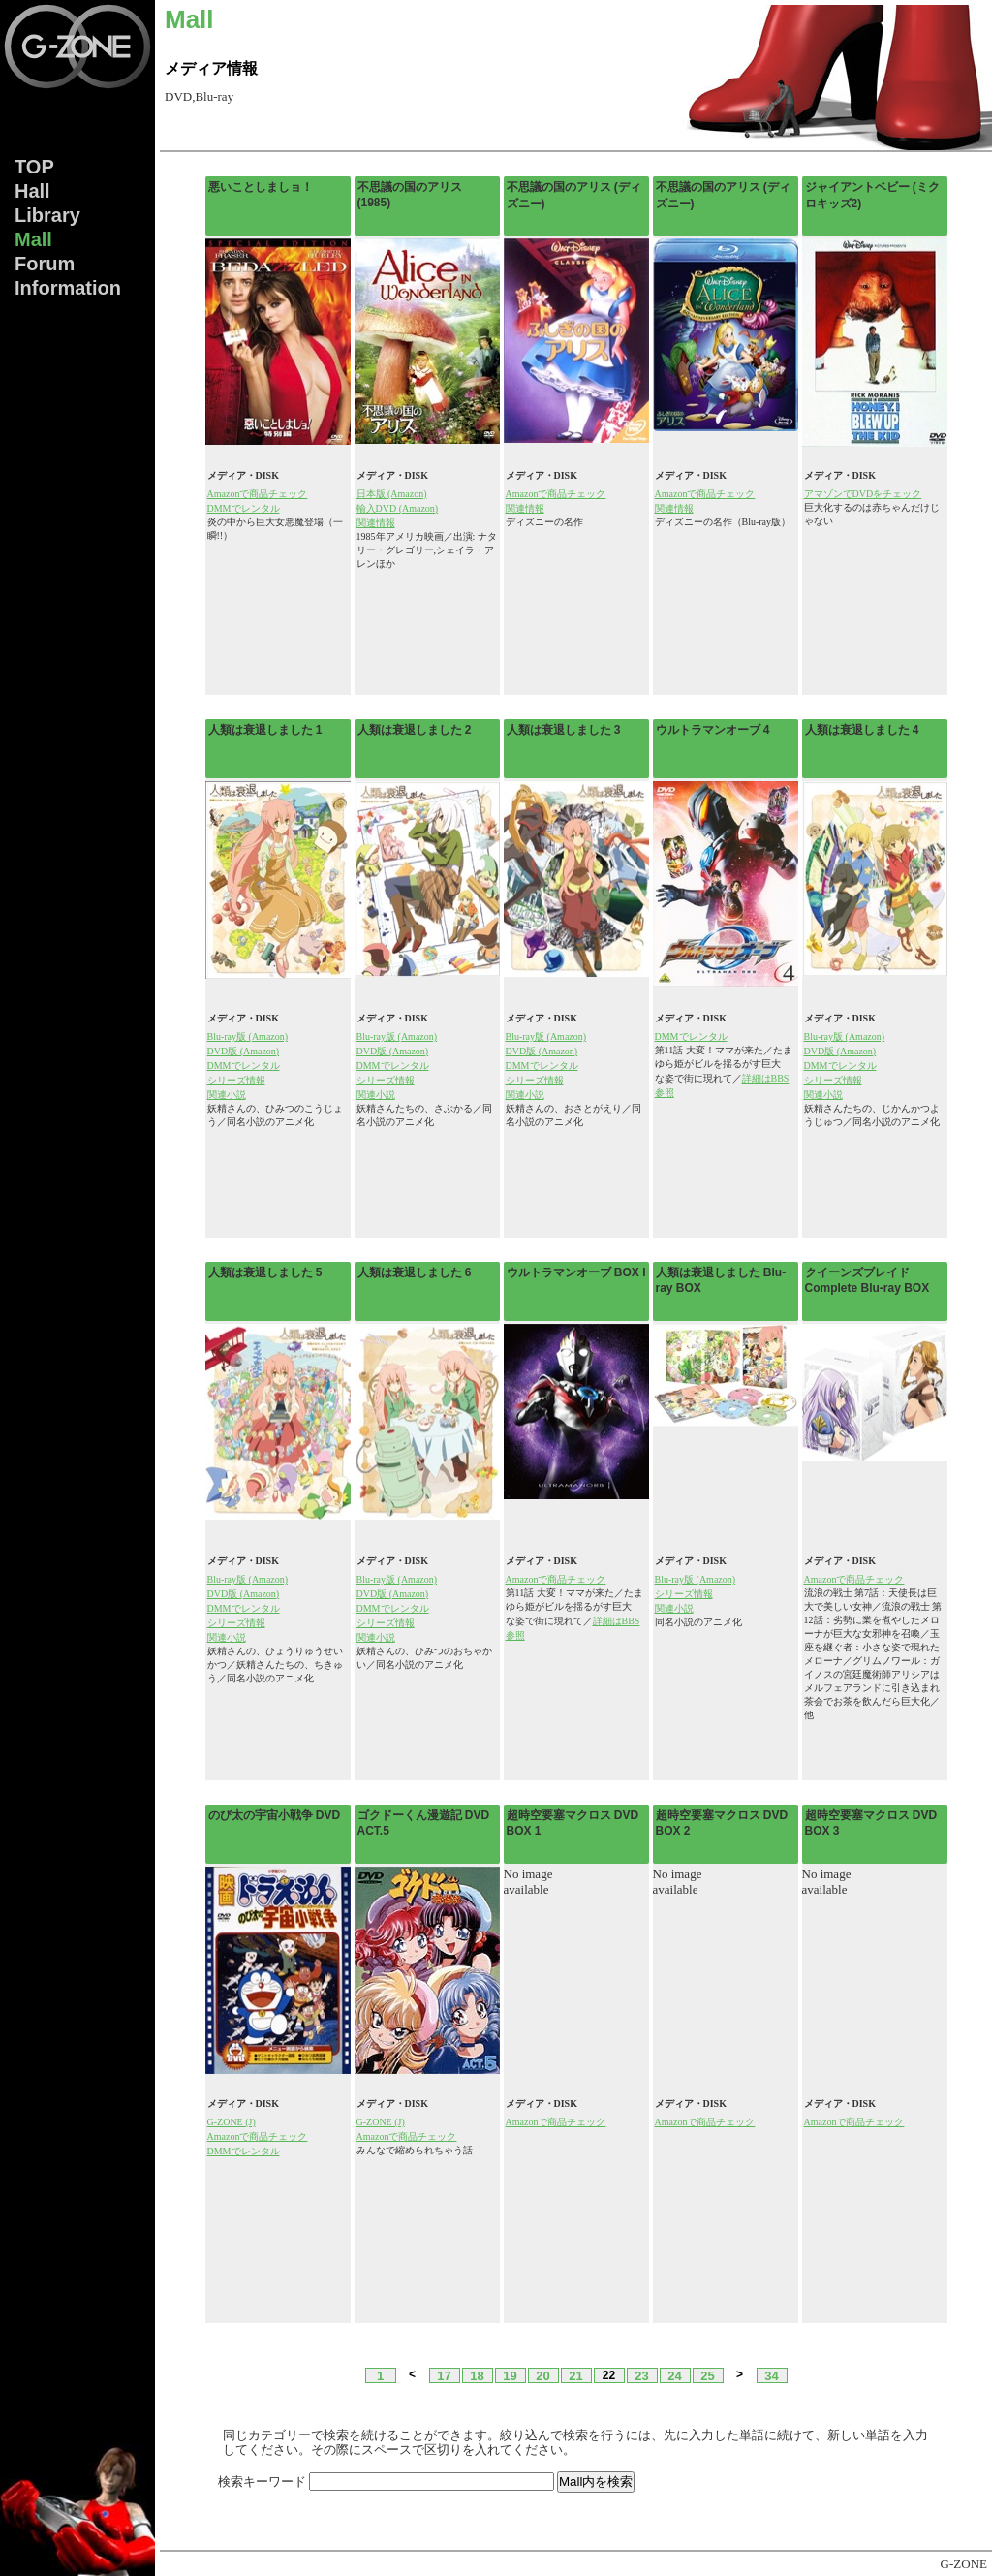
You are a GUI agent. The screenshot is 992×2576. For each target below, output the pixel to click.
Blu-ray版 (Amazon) (248, 1036)
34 (771, 2375)
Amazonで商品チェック (257, 493)
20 (542, 2375)
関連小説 (226, 1094)
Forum (45, 263)
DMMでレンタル (243, 508)
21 (575, 2375)
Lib (47, 215)
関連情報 (375, 523)
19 (509, 2375)
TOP (34, 166)
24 (674, 2375)
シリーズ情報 (236, 1080)
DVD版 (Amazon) (243, 1051)
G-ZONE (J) (231, 2122)
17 (443, 2375)
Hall (32, 191)
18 (476, 2375)
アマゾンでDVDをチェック (863, 493)
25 (707, 2375)
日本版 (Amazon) (391, 493)
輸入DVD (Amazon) (397, 508)
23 (641, 2375)
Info (68, 287)
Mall (33, 239)
